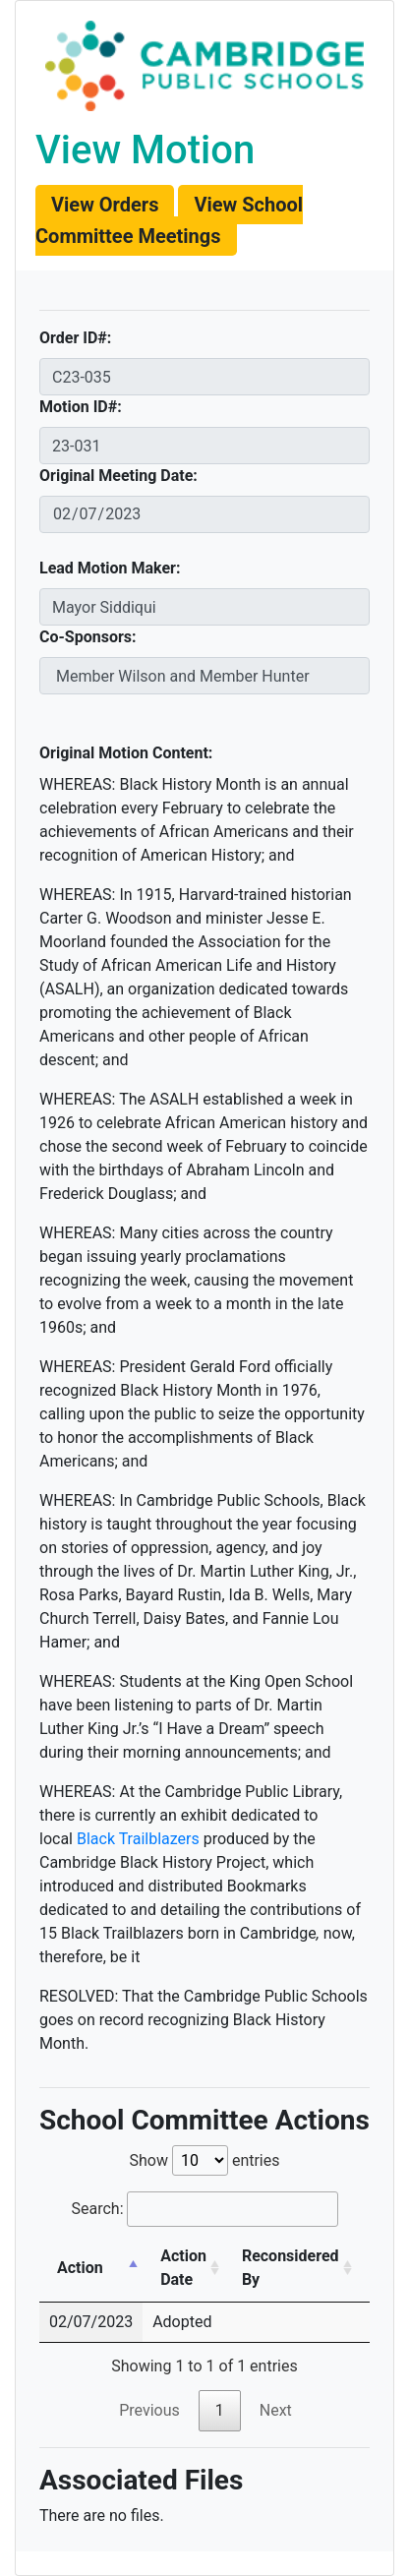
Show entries (204, 2160)
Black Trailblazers (138, 1838)
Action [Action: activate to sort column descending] (80, 2267)
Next (276, 2410)
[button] (104, 204)
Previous (149, 2410)
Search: (204, 2209)
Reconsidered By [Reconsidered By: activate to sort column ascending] (290, 2268)
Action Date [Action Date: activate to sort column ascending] (183, 2268)
